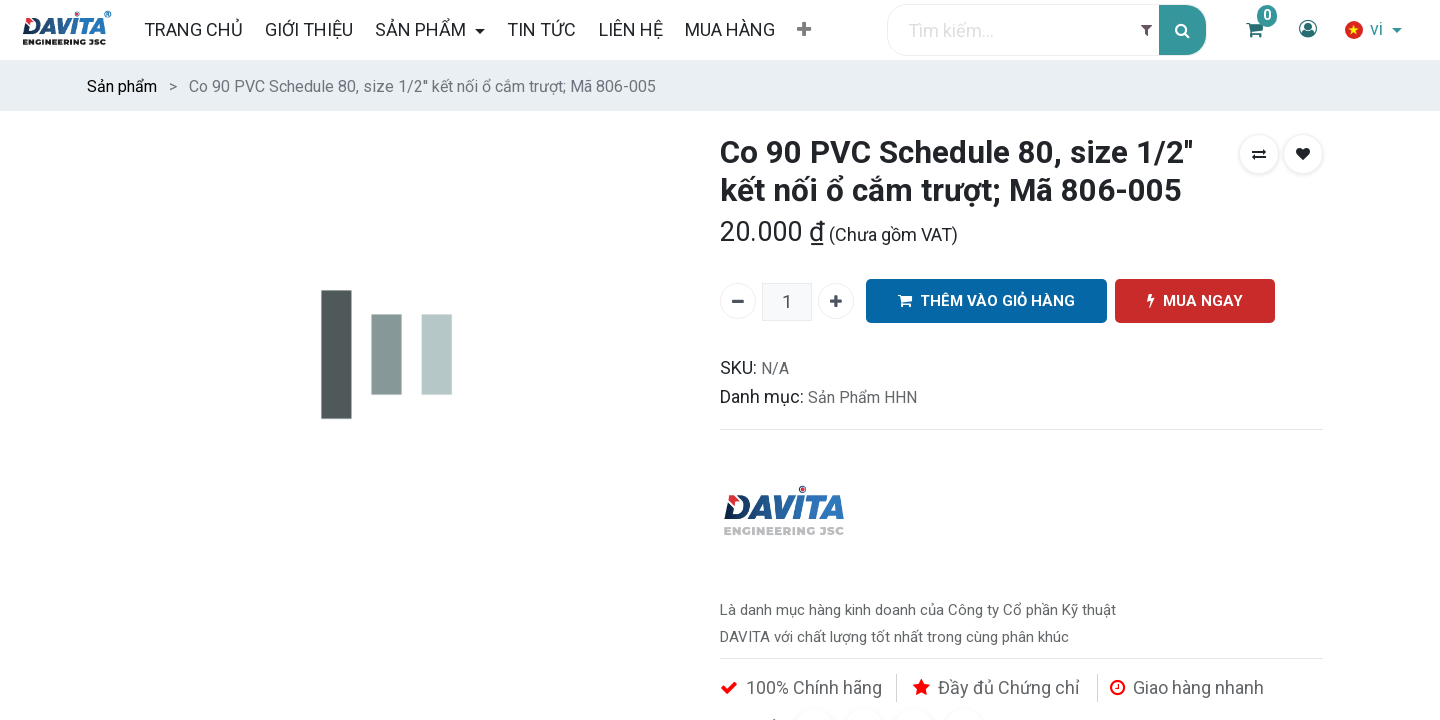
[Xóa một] (738, 301)
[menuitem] (192, 29)
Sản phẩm (122, 86)
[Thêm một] (836, 301)
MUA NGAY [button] (1195, 301)
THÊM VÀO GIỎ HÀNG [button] (986, 301)
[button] (804, 30)
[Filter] (1146, 30)
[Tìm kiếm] (1182, 30)
